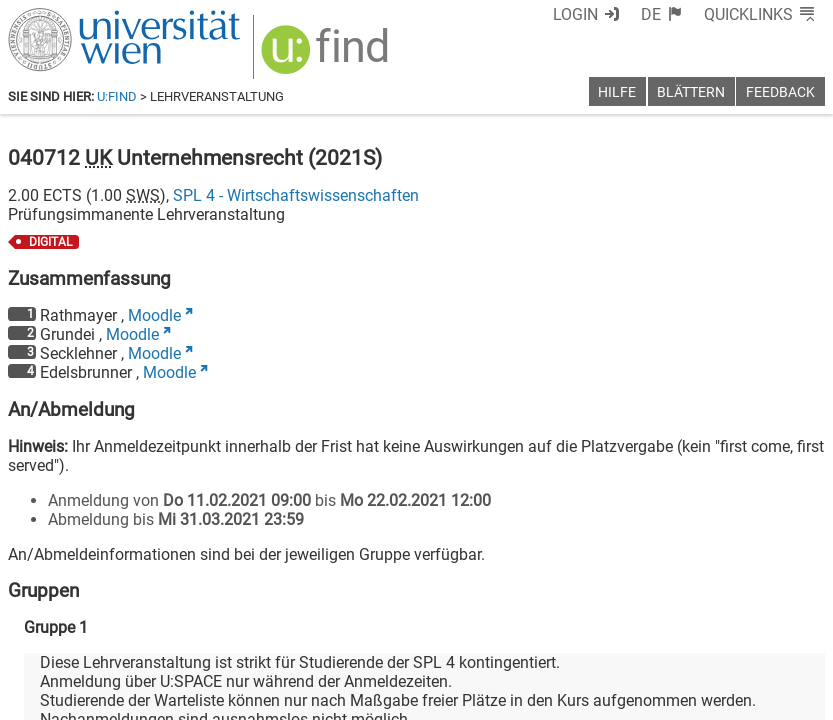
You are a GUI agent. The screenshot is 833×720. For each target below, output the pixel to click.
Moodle (154, 315)
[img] (327, 56)
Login (575, 14)
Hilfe (617, 92)
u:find (117, 96)
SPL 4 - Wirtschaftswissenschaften (296, 195)
